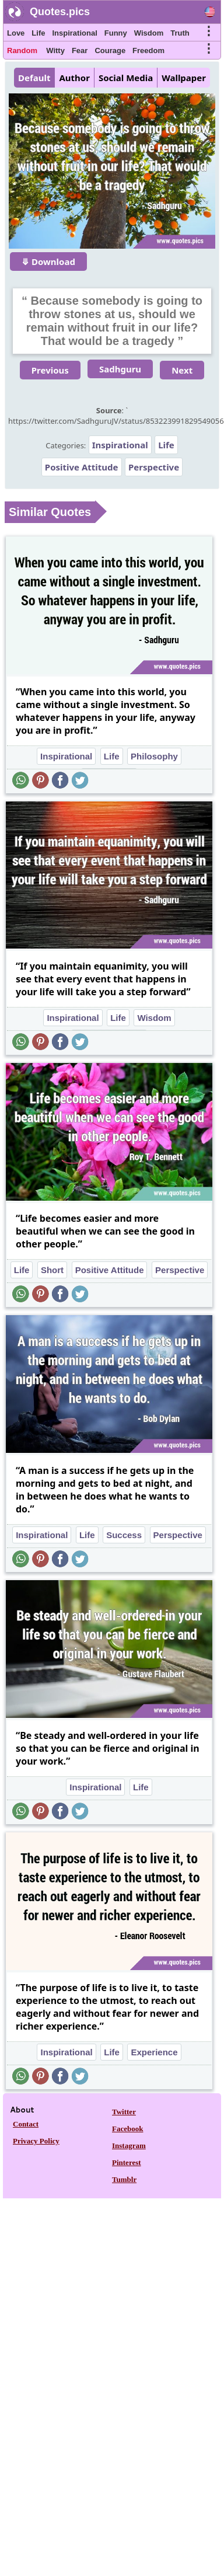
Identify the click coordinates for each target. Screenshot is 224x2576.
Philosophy (154, 756)
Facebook (127, 2128)
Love (15, 33)
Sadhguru (120, 369)
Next (182, 370)
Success (124, 1535)
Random (22, 50)
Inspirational (74, 33)
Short (52, 1270)
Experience (154, 2052)
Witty (55, 50)
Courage (109, 50)
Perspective (153, 467)
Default (34, 77)
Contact (25, 2124)
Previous (50, 370)
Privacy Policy (36, 2140)
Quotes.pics (60, 12)
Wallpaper (184, 77)
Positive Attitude (81, 467)
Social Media (126, 77)
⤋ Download (48, 261)
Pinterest (126, 2162)
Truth (180, 33)
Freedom (148, 50)
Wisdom (148, 33)
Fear (80, 50)
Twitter (124, 2111)
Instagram (129, 2145)
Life (38, 33)
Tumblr (124, 2179)
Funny (115, 33)
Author (74, 77)
